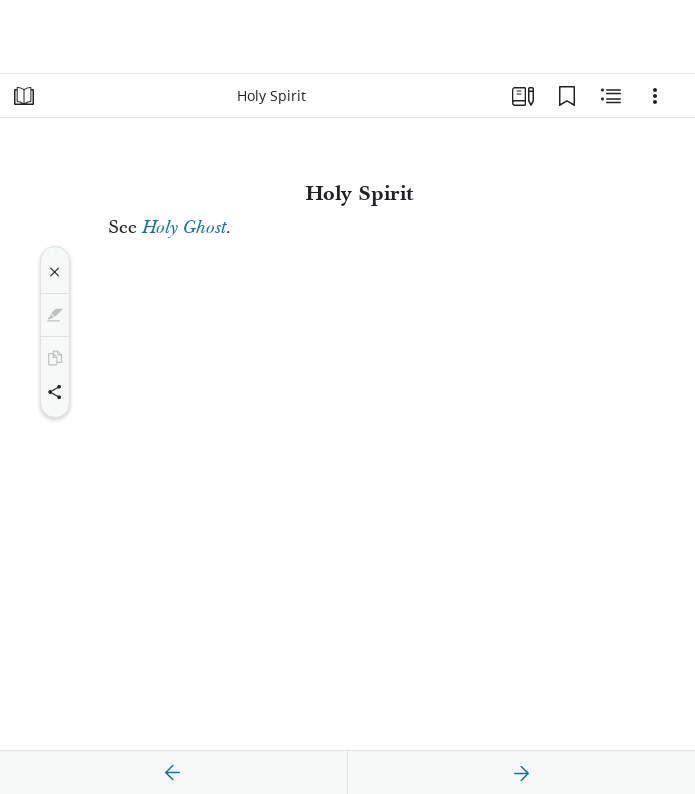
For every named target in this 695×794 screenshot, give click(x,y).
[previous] (173, 773)
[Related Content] (611, 96)
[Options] (655, 96)
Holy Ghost (184, 228)
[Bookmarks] (567, 96)
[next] (521, 773)
